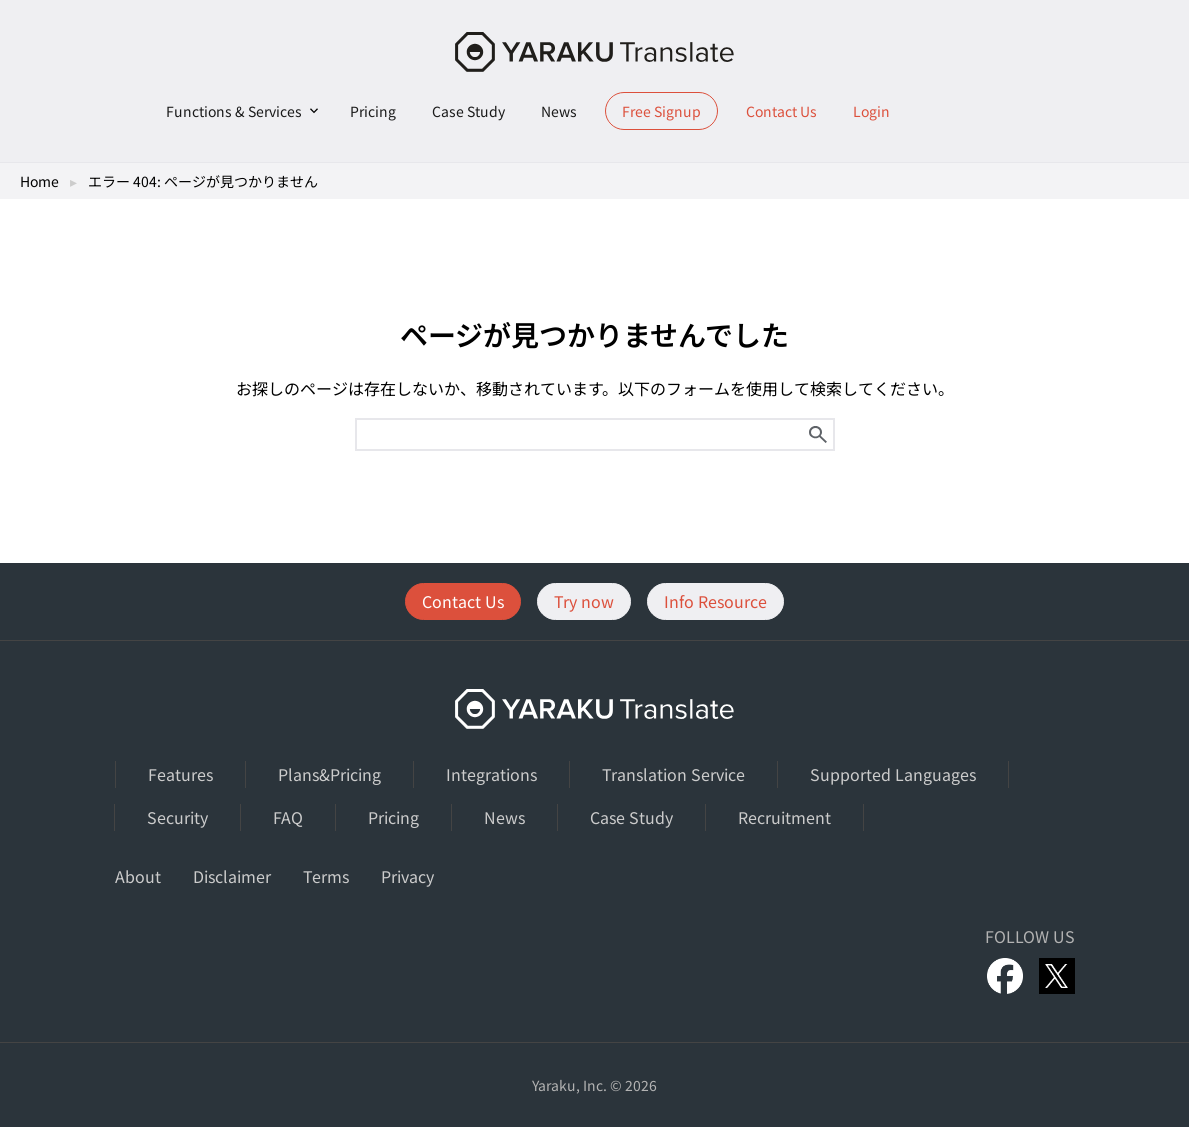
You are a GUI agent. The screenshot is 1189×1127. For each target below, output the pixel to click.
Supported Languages (893, 774)
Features (180, 774)
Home (39, 181)
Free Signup (661, 111)
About (138, 876)
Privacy (407, 876)
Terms (326, 876)
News (559, 111)
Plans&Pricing (329, 774)
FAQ (288, 817)
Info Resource (715, 601)
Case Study (468, 111)
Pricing (373, 111)
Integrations (491, 774)
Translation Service (673, 774)
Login (871, 111)
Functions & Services (234, 111)
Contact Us (781, 111)
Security (177, 817)
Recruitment (784, 817)
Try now (584, 601)
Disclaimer (232, 876)
